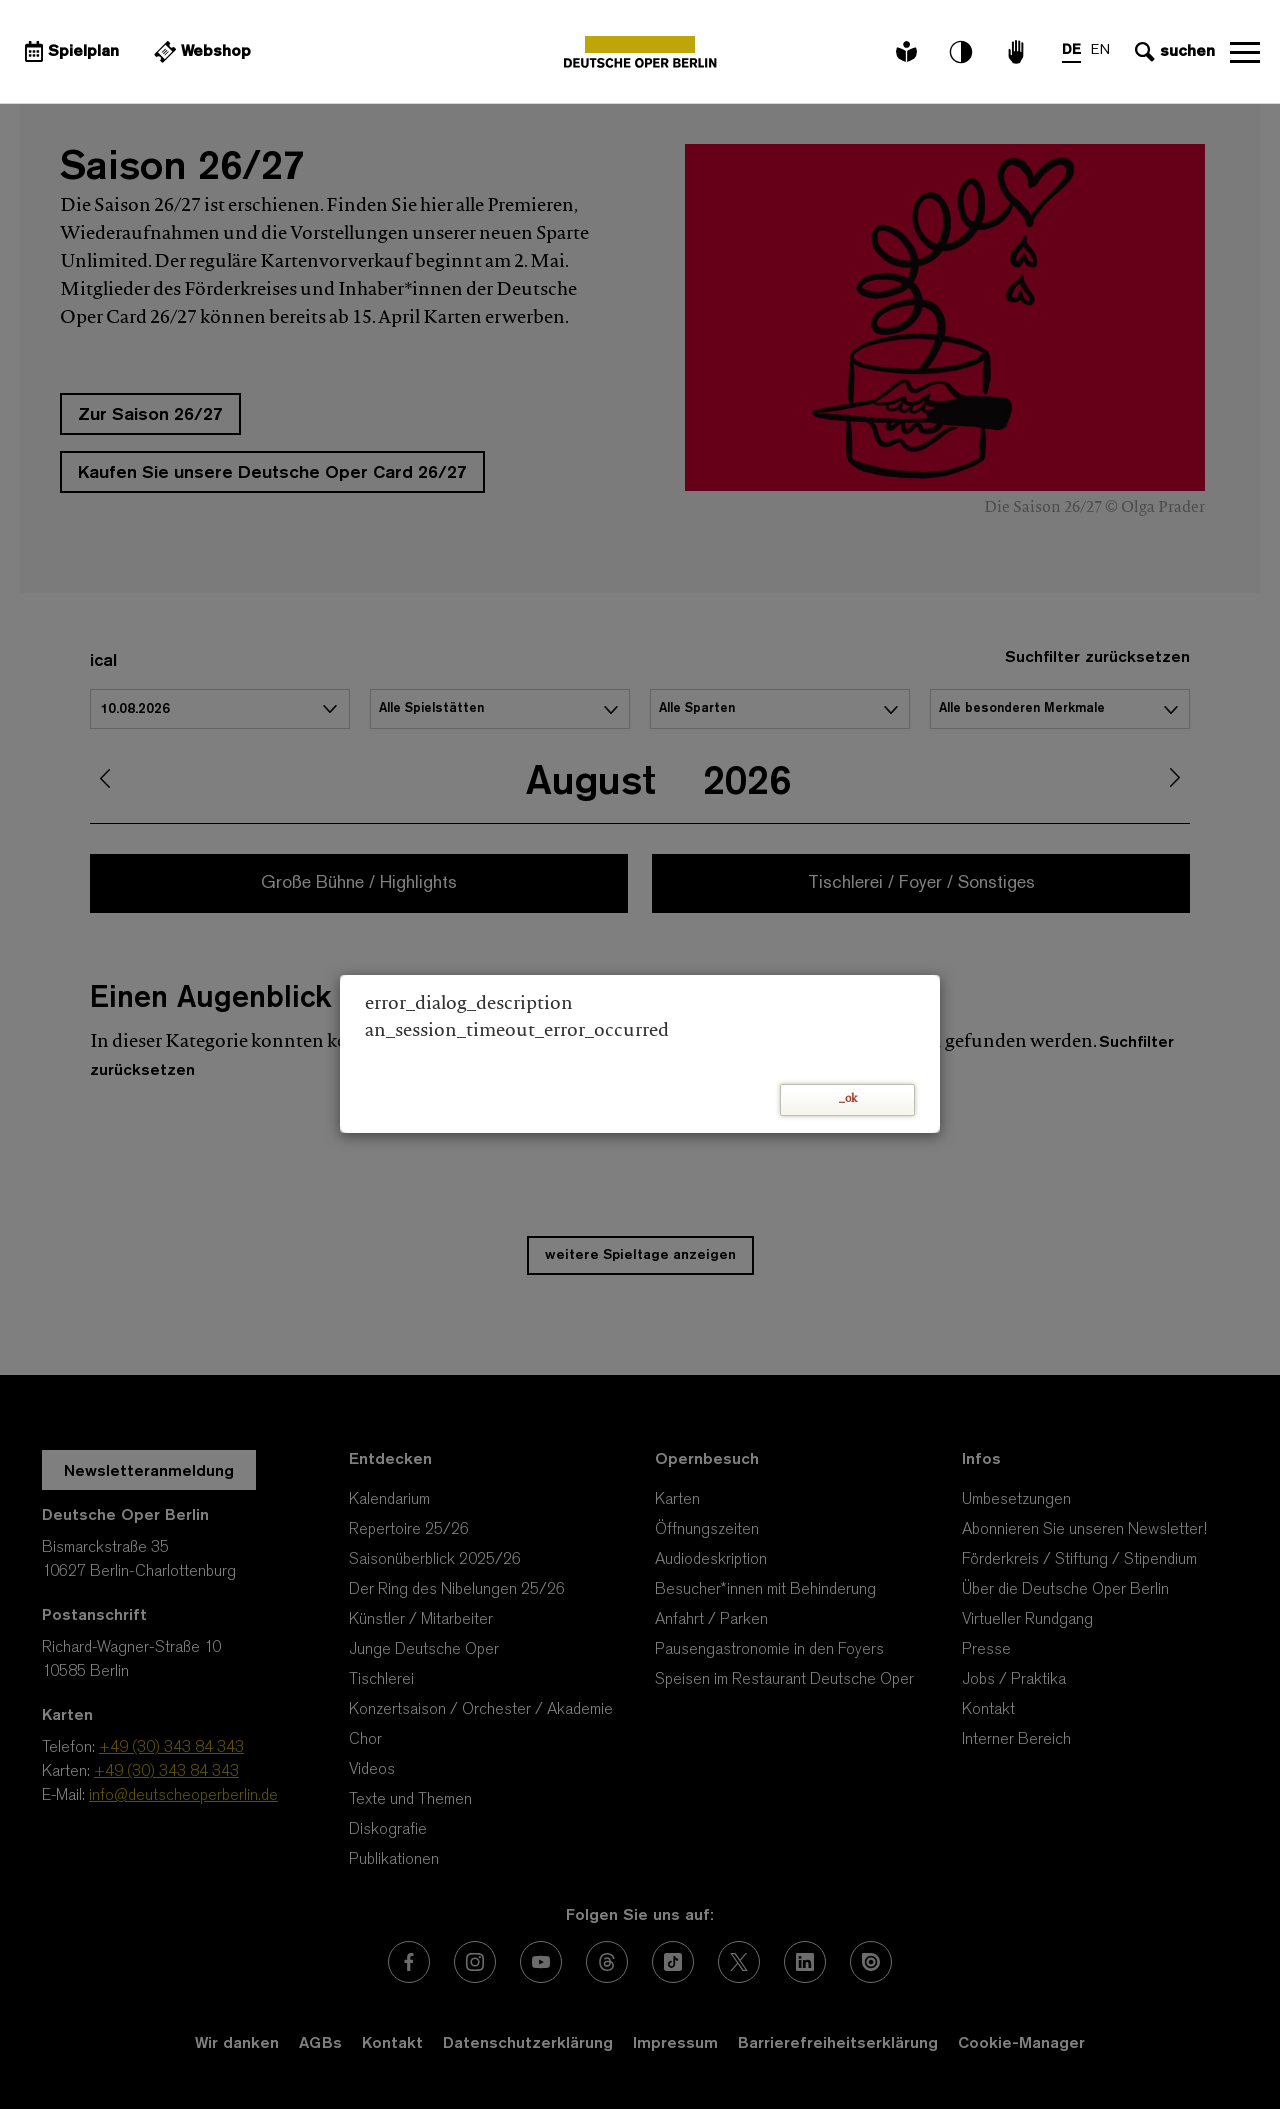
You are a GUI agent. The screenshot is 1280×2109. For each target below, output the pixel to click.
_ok (848, 1099)
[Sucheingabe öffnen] (1172, 52)
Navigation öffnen (1245, 52)
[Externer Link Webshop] (200, 52)
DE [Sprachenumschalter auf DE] (1071, 50)
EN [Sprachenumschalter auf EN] (1100, 50)
